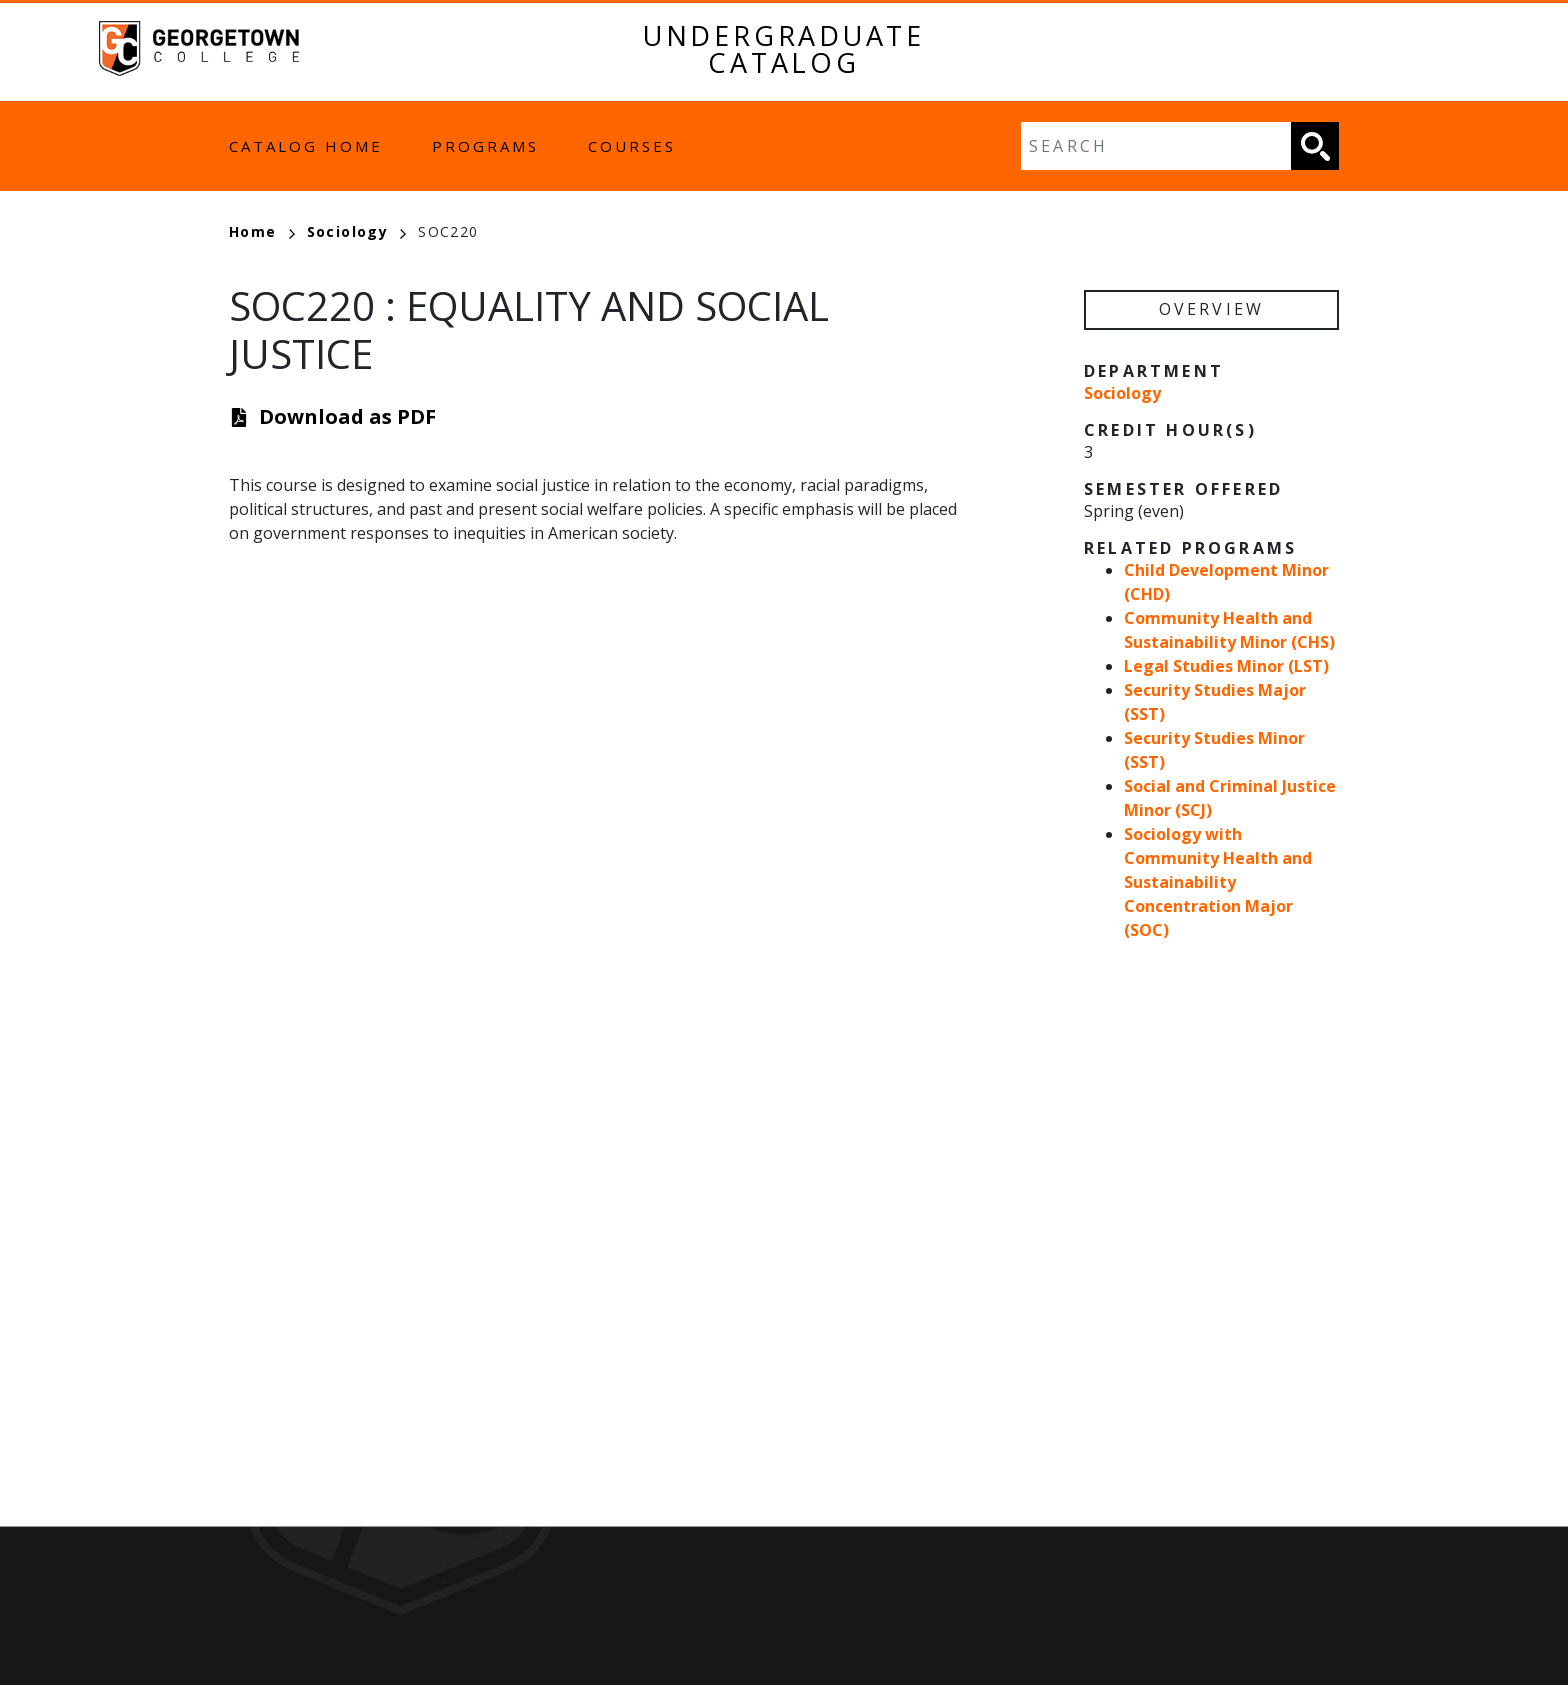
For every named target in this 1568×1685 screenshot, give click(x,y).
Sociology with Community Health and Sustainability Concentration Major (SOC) (1218, 882)
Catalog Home (306, 146)
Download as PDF (347, 416)
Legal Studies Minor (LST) (1226, 666)
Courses (632, 146)
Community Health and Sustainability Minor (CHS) (1229, 630)
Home (262, 231)
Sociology (357, 231)
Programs (485, 146)
